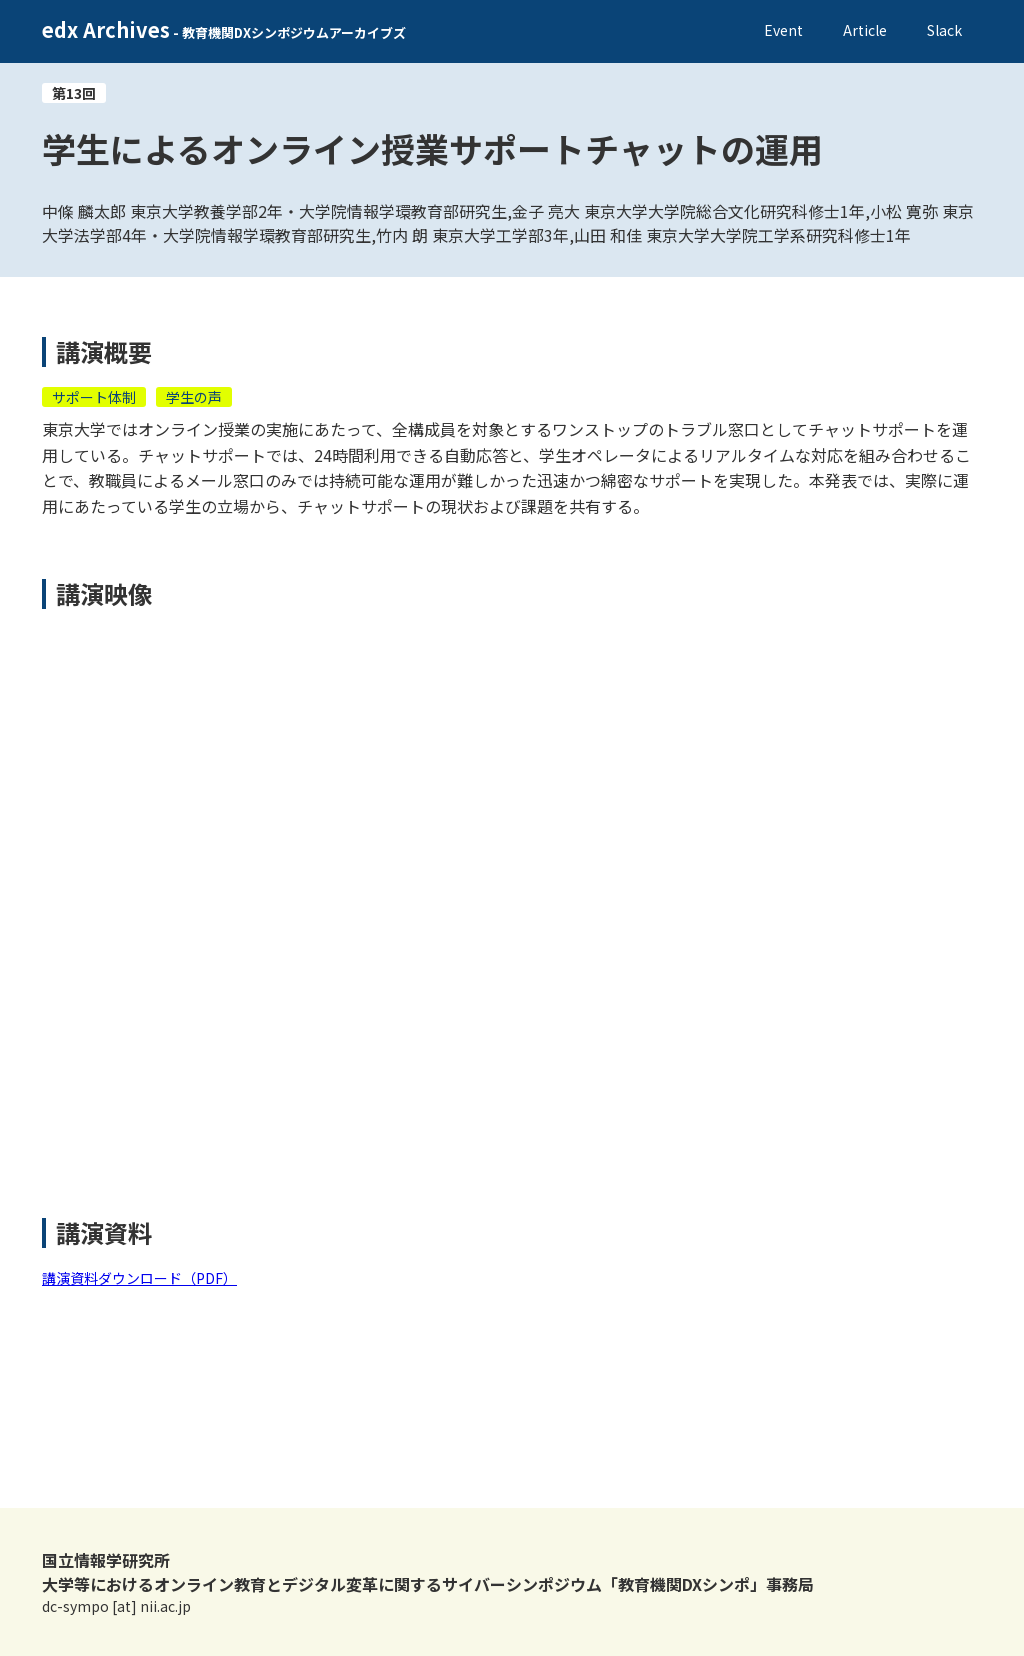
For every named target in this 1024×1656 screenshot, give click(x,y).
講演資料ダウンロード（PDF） (139, 1278)
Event (783, 30)
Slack (944, 30)
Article (865, 30)
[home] (224, 31)
